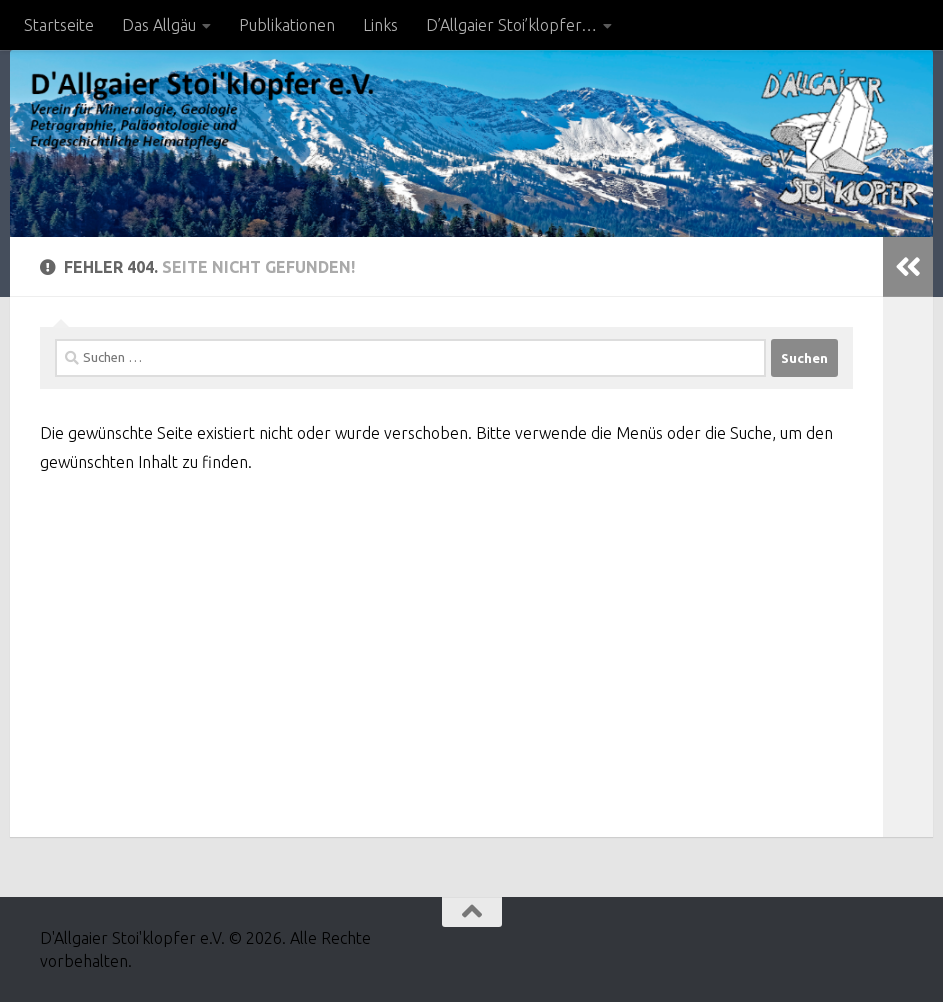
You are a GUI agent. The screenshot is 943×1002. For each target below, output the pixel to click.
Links (380, 25)
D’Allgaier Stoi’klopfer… (511, 25)
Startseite (59, 25)
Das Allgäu (159, 25)
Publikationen (287, 25)
